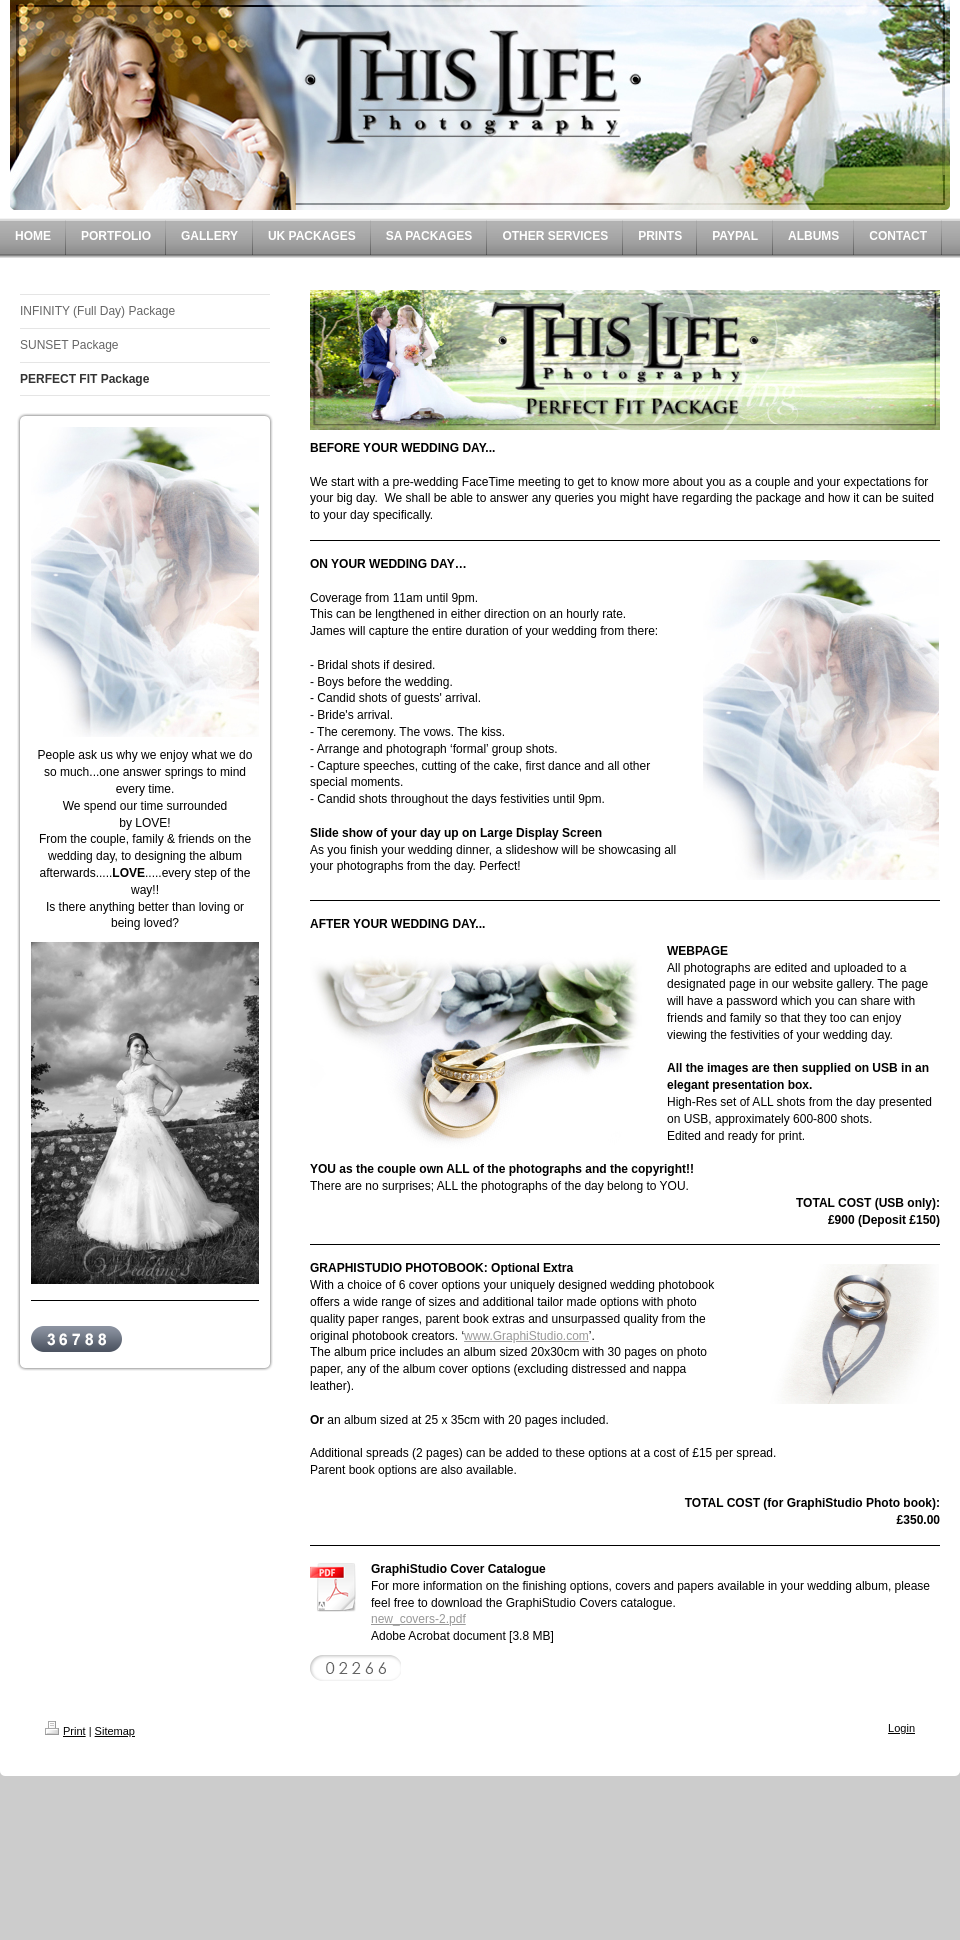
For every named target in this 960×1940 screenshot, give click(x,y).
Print (65, 1731)
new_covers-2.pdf (418, 1619)
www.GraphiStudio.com (526, 1336)
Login (901, 1728)
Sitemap (115, 1731)
